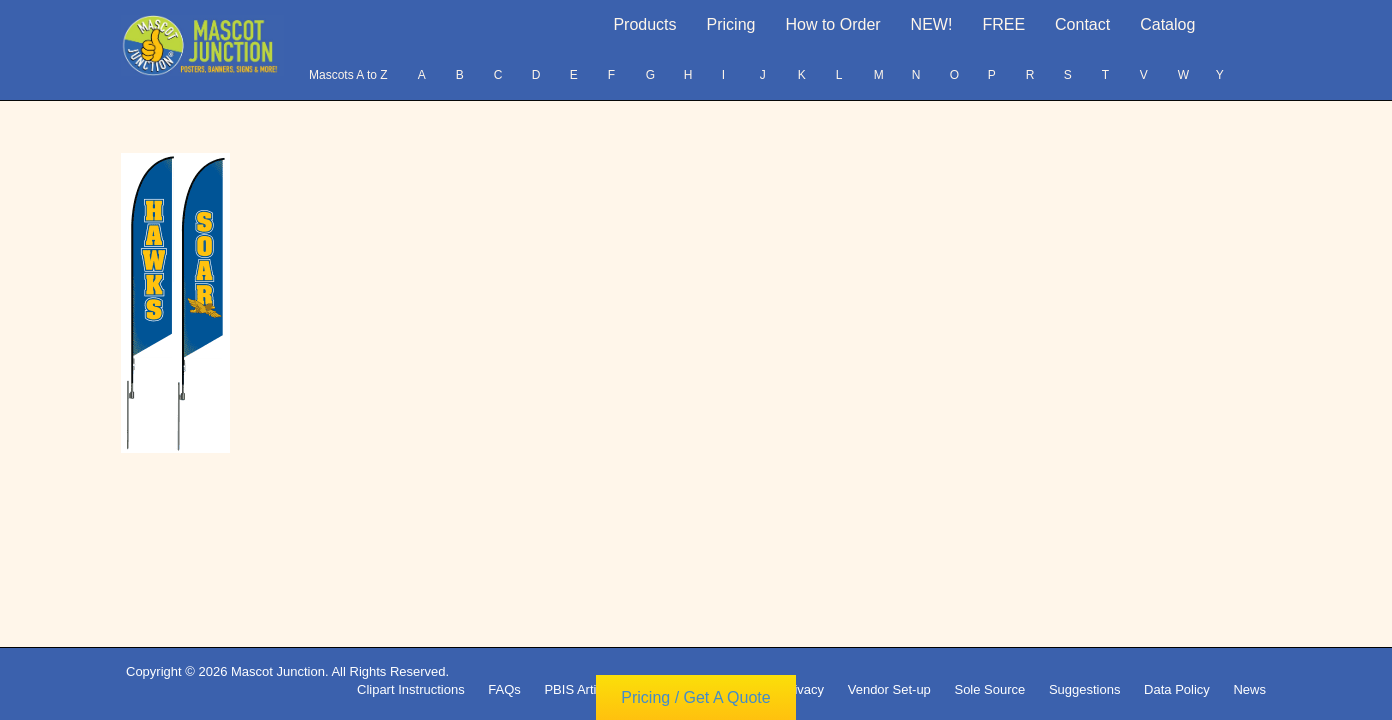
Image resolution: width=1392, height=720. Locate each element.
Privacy (802, 689)
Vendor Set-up (889, 689)
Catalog (1167, 24)
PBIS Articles (581, 689)
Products (644, 24)
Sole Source (989, 689)
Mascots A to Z (348, 75)
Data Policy (1177, 689)
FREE (1003, 24)
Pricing (731, 24)
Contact (1082, 24)
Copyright (730, 689)
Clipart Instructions (411, 689)
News (1249, 689)
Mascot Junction (278, 671)
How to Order (832, 24)
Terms (660, 689)
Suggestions (1085, 689)
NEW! (932, 24)
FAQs (504, 689)
